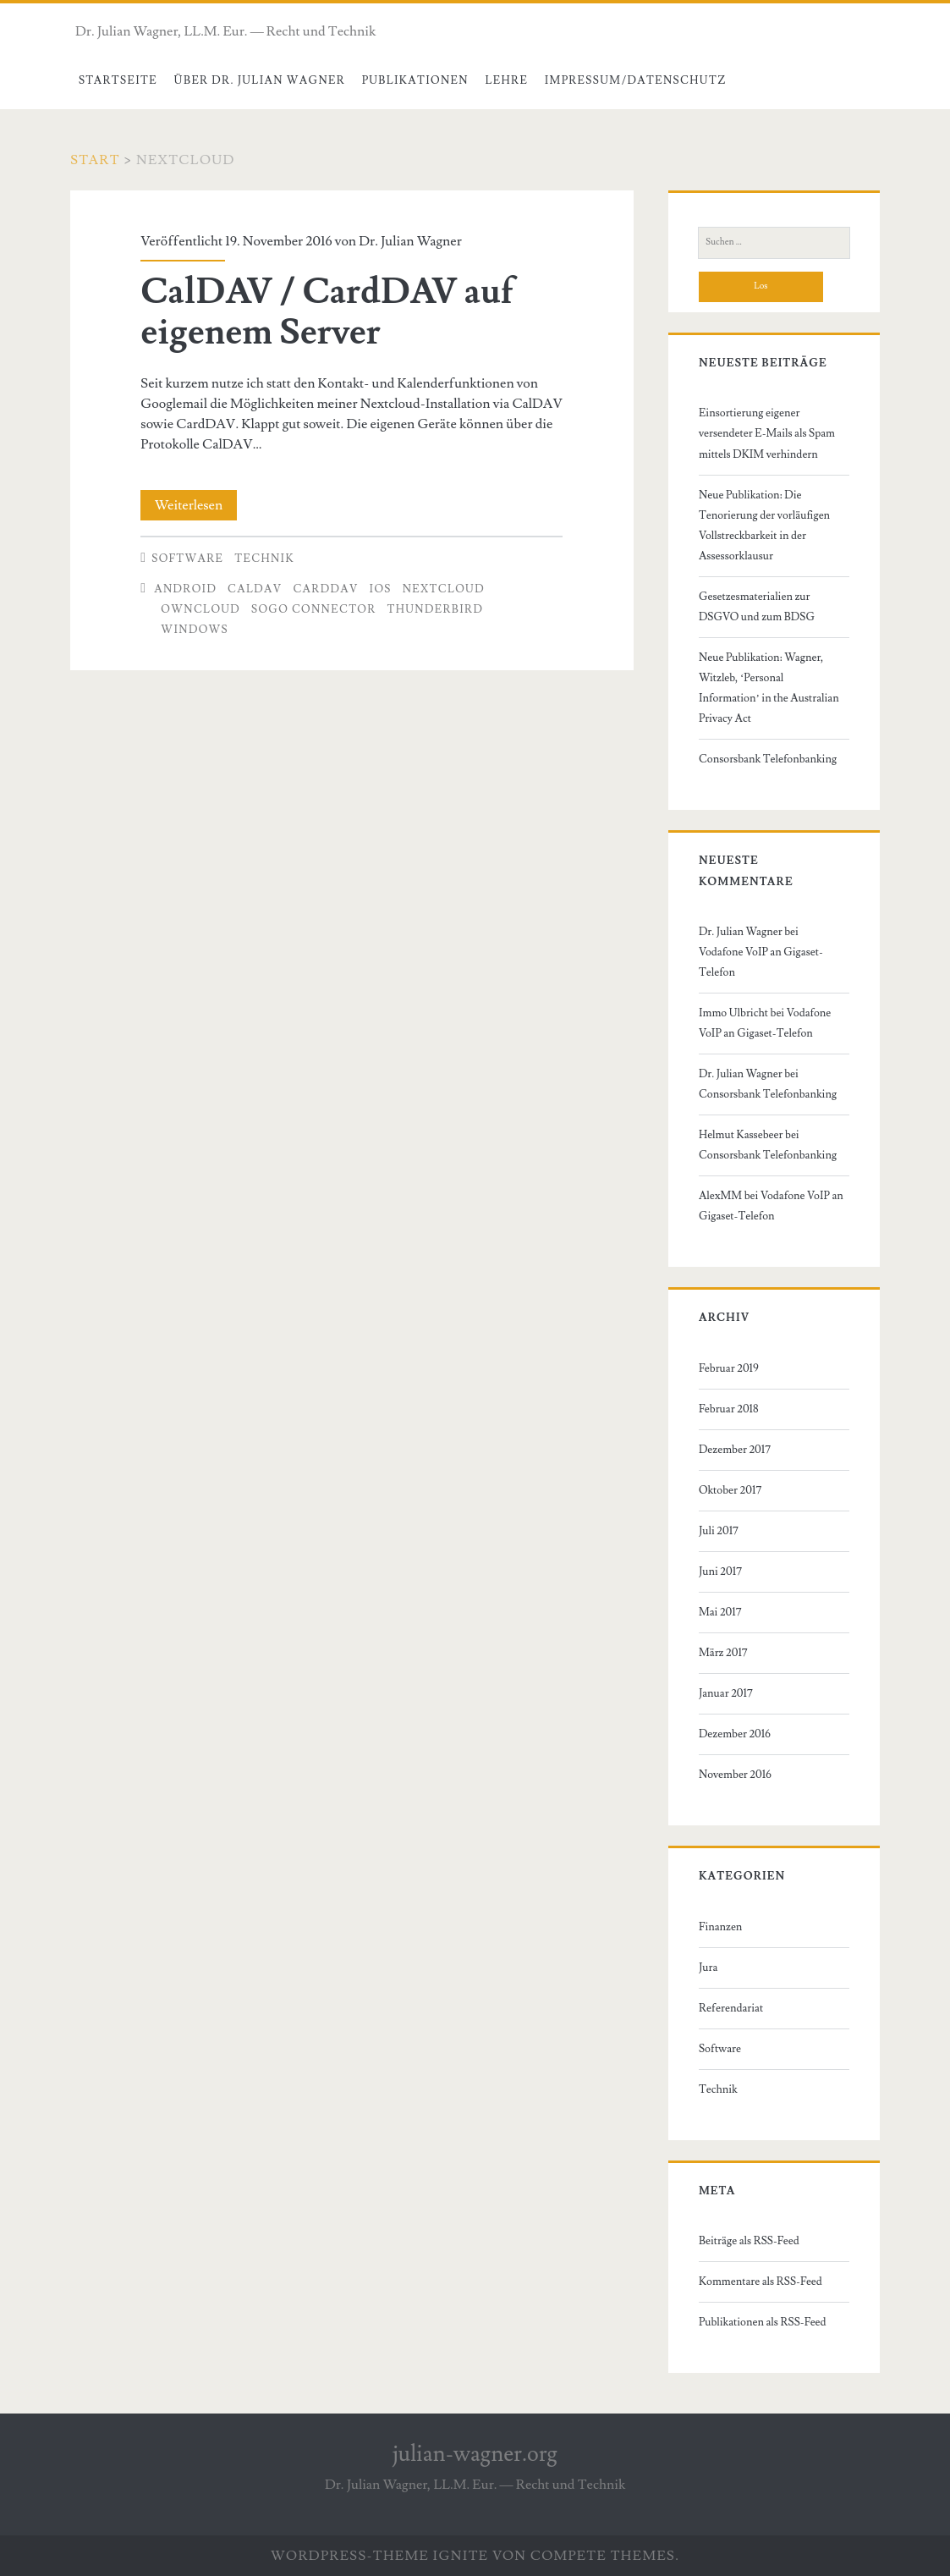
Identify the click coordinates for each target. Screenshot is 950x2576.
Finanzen (720, 1927)
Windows (194, 629)
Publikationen (415, 80)
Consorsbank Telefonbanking (768, 759)
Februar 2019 (729, 1368)
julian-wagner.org (475, 2454)
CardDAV (325, 589)
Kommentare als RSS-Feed (760, 2281)
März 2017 (723, 1653)
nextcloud (444, 589)
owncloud (200, 609)
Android (185, 589)
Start (95, 159)
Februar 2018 (729, 1409)
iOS (381, 589)
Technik (264, 558)
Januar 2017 (726, 1693)
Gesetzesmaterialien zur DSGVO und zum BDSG (757, 607)
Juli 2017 (719, 1531)
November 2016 (735, 1774)
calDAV (255, 589)
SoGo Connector (313, 609)
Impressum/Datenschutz (636, 80)
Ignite (461, 2555)
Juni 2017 (720, 1571)
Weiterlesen (196, 505)
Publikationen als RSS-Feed (762, 2322)
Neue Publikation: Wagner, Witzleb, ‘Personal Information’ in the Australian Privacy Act (769, 688)
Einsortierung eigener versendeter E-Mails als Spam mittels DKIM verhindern (767, 433)
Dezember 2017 (735, 1449)
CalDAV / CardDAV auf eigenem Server (326, 312)
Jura (708, 1967)
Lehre (506, 80)
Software (187, 558)
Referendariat (731, 2008)
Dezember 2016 (735, 1734)
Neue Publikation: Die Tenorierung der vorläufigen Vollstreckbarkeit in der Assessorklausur (764, 525)
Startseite (118, 80)
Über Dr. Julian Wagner (259, 80)
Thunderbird (435, 609)
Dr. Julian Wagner (410, 241)
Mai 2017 (720, 1612)
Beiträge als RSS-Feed (749, 2241)
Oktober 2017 (730, 1490)
